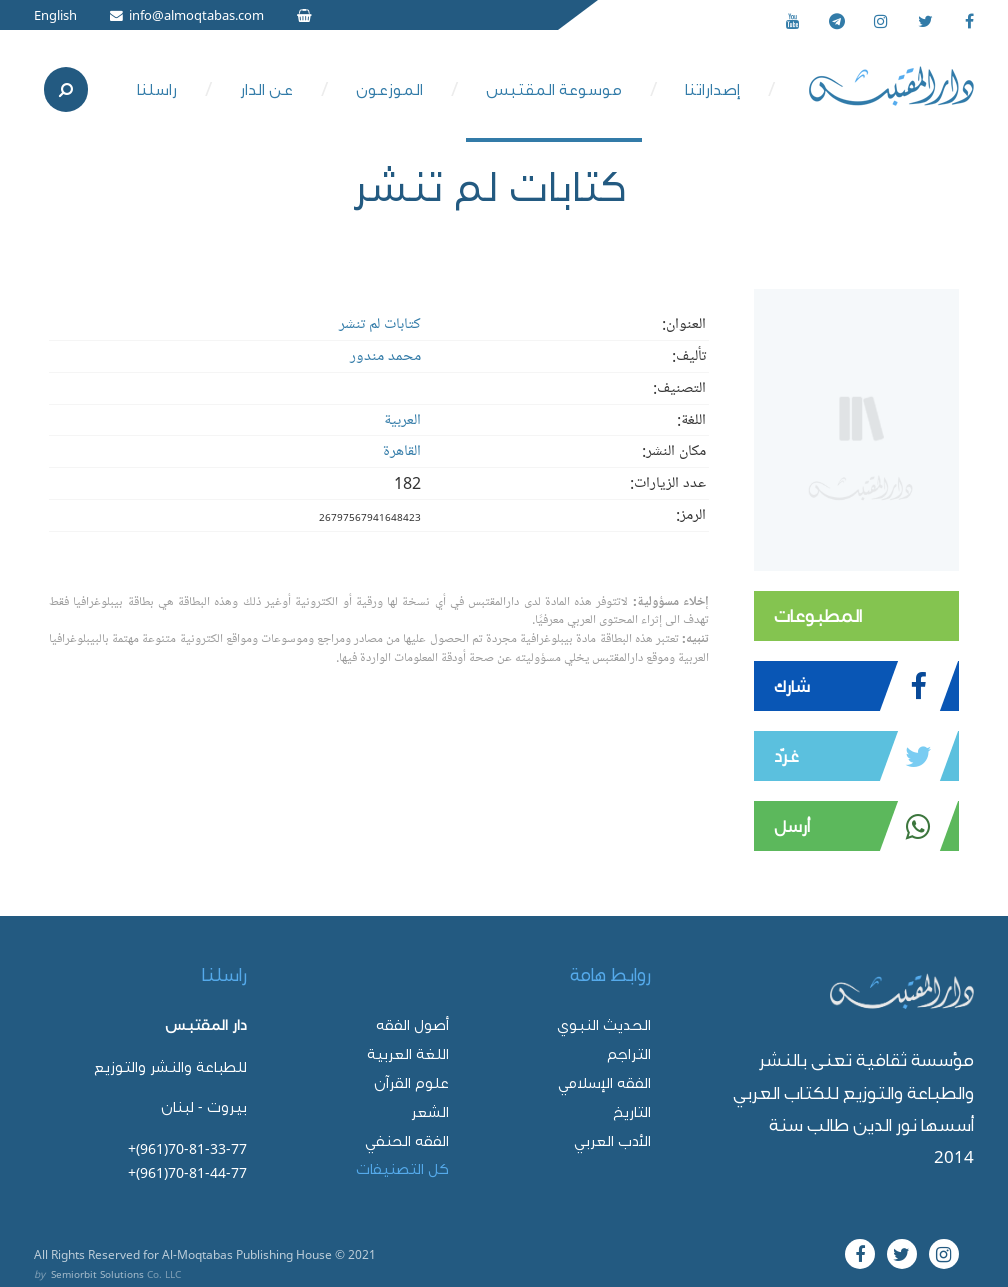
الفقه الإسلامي (604, 1082)
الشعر (430, 1111)
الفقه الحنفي (407, 1140)
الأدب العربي (612, 1140)
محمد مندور (385, 356)
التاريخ (632, 1111)
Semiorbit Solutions (97, 1274)
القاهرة (402, 451)
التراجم (629, 1053)
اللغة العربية (408, 1053)
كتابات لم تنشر (380, 324)
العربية (402, 420)
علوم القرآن (411, 1082)
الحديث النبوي (604, 1024)
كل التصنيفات (402, 1168)
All (41, 1254)
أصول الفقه (412, 1024)
